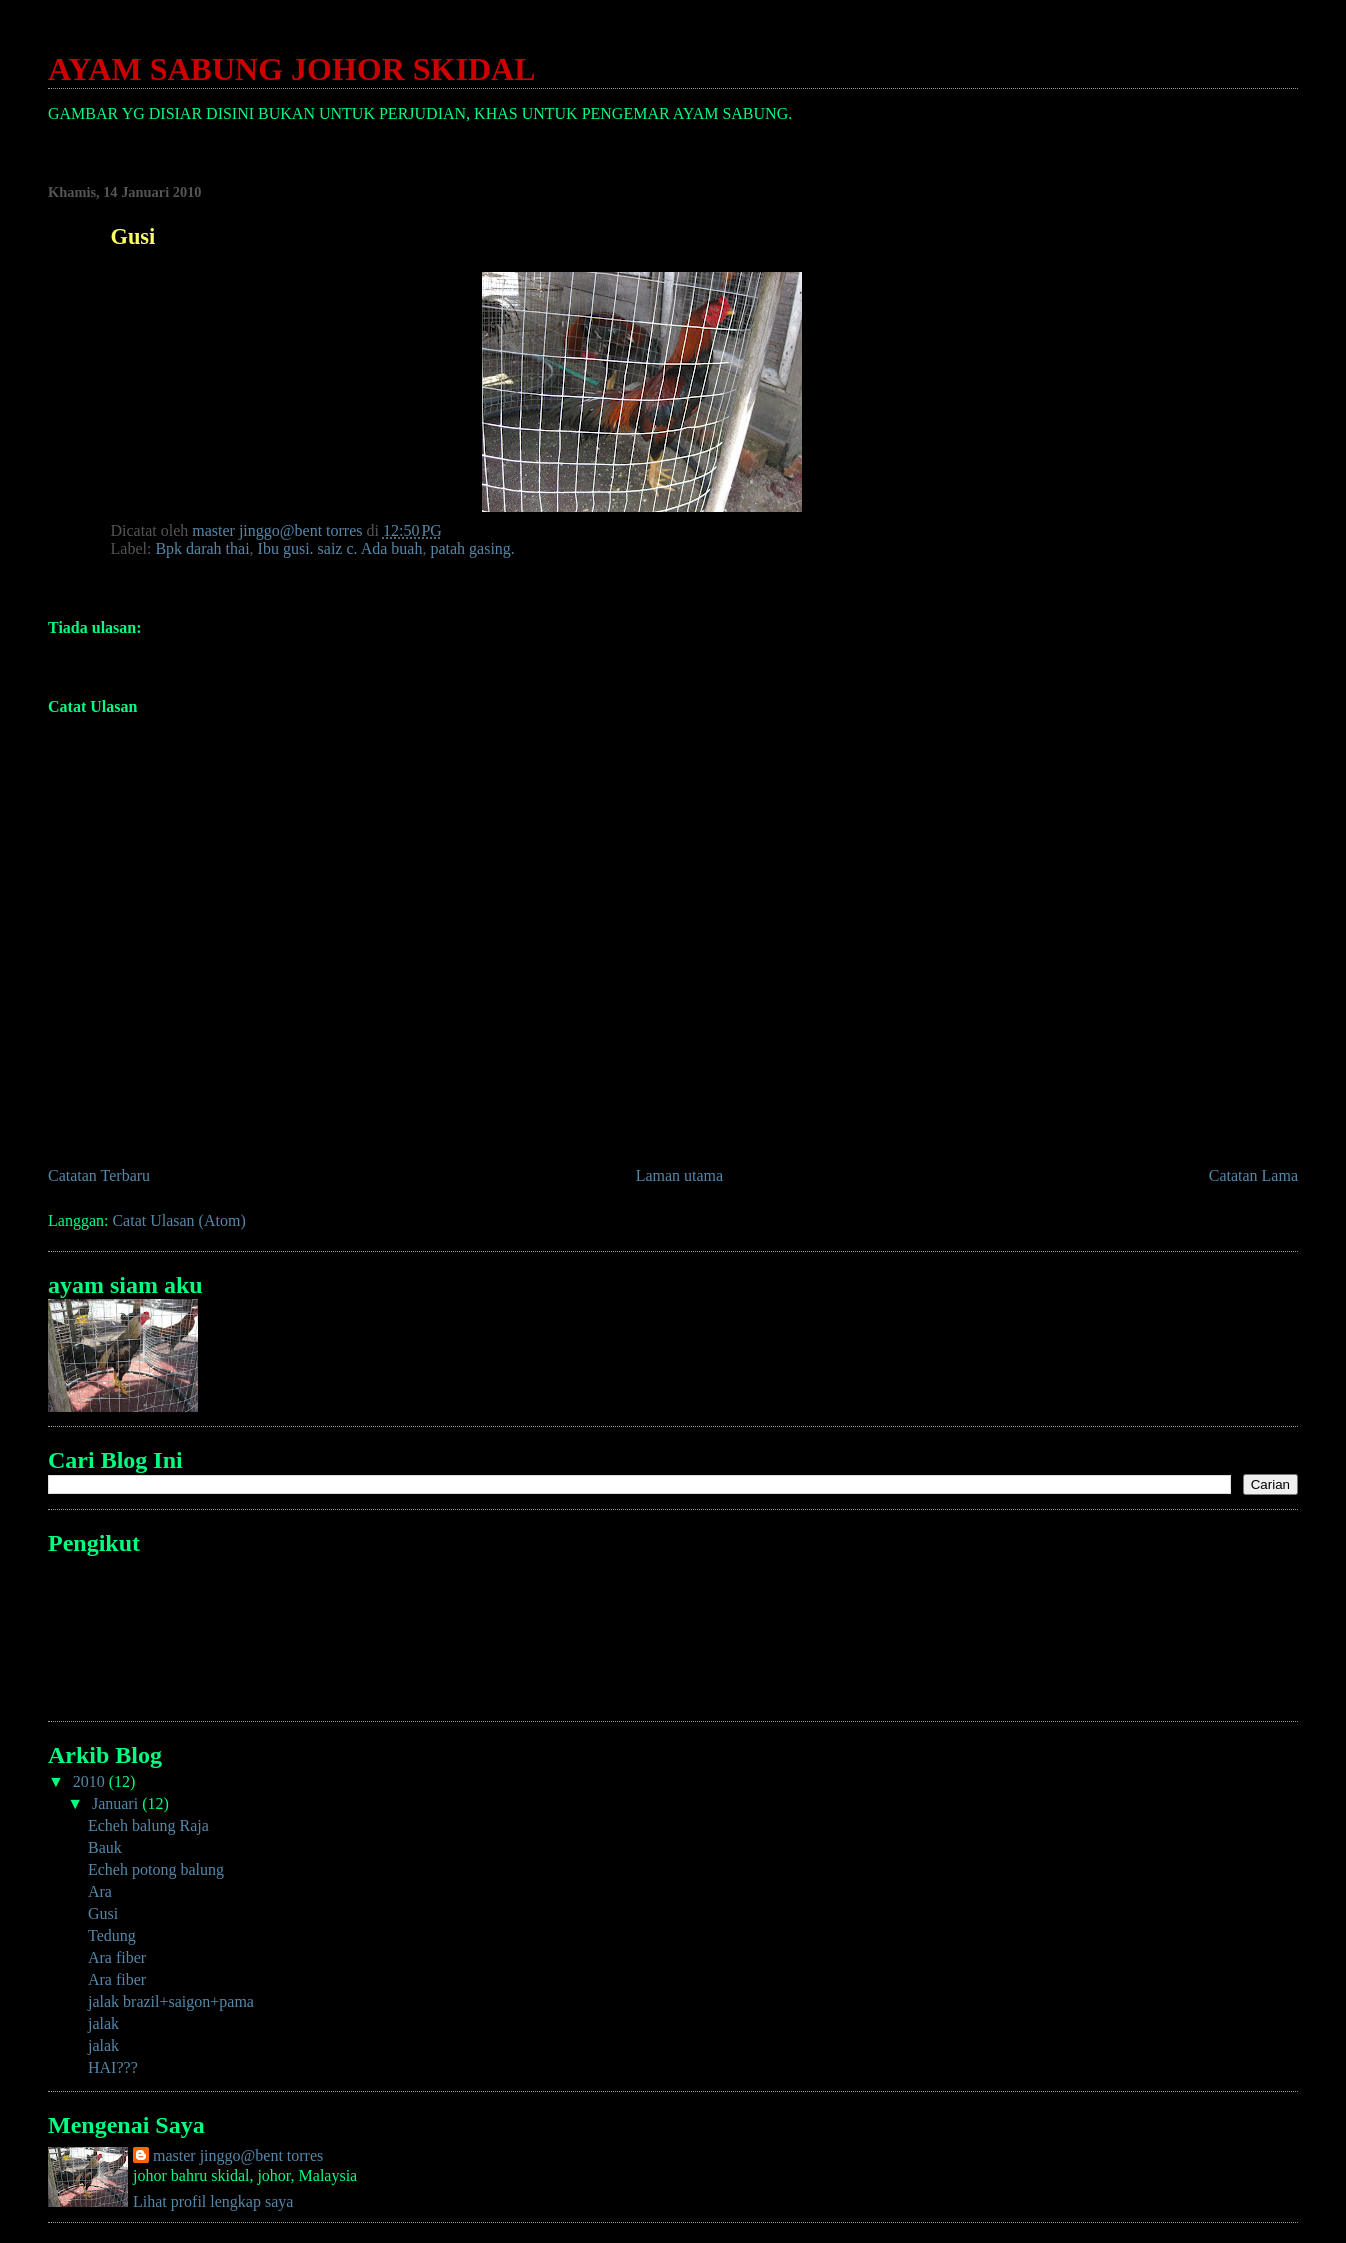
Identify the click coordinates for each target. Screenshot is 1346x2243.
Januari (117, 1803)
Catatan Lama (1253, 1175)
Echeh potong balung (156, 1869)
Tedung (112, 1935)
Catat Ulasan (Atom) (178, 1220)
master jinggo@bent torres (238, 2155)
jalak (103, 2023)
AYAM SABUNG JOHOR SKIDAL (292, 69)
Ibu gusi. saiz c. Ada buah (340, 548)
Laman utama (680, 1175)
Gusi (103, 1913)
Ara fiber (117, 1957)
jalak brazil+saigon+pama (171, 2001)
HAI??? (113, 2067)
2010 (91, 1781)
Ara (100, 1891)
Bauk (105, 1847)
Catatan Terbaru (99, 1175)
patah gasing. (472, 548)
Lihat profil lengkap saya (213, 2201)
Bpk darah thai (202, 548)
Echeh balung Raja (148, 1825)
